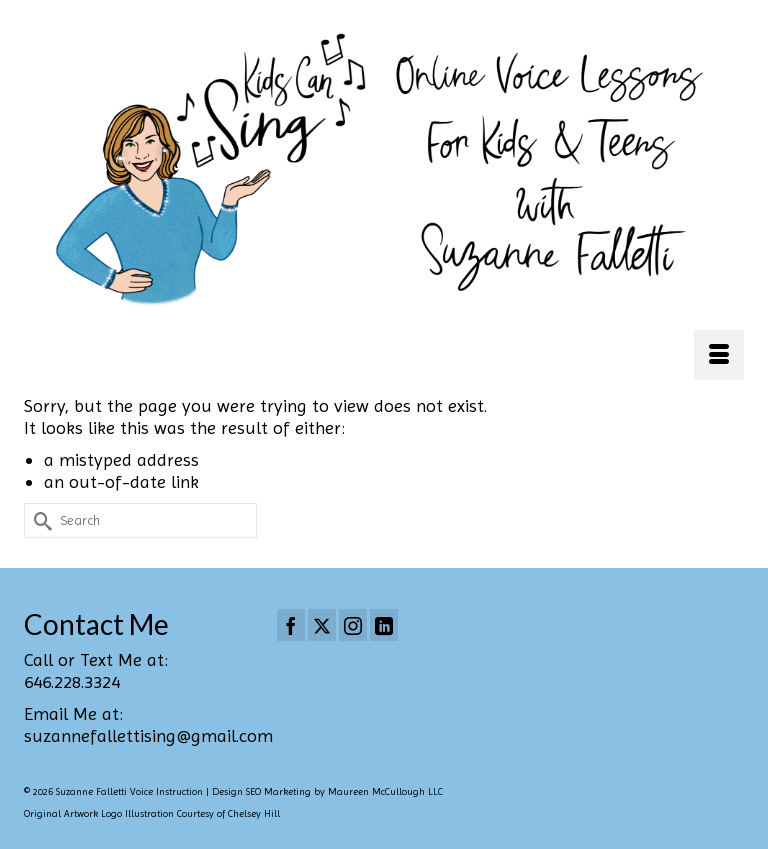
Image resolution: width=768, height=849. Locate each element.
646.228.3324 (72, 681)
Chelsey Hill (254, 813)
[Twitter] (322, 625)
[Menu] (719, 355)
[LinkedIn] (384, 625)
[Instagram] (353, 625)
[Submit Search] (39, 520)
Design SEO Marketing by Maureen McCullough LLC (327, 791)
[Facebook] (291, 625)
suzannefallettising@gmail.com (148, 735)
